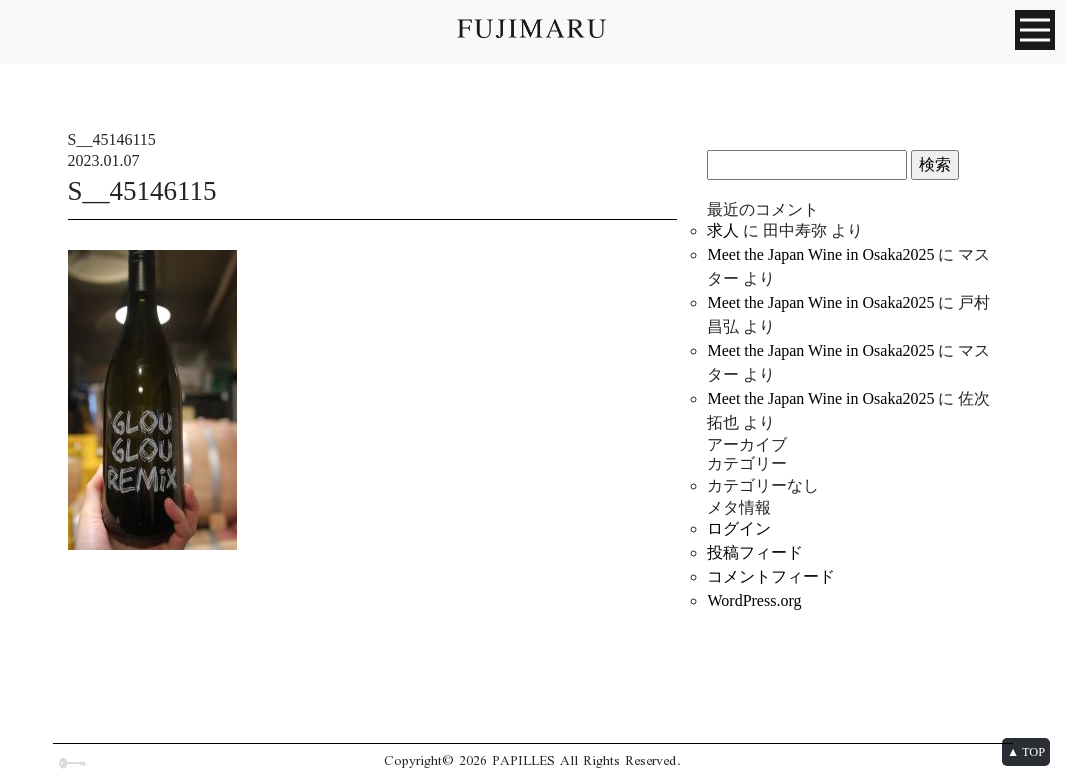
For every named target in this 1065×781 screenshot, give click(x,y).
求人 (723, 230)
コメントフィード (771, 576)
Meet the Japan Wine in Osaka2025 (820, 254)
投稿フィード (755, 552)
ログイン (739, 528)
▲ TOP (1026, 752)
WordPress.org (754, 600)
